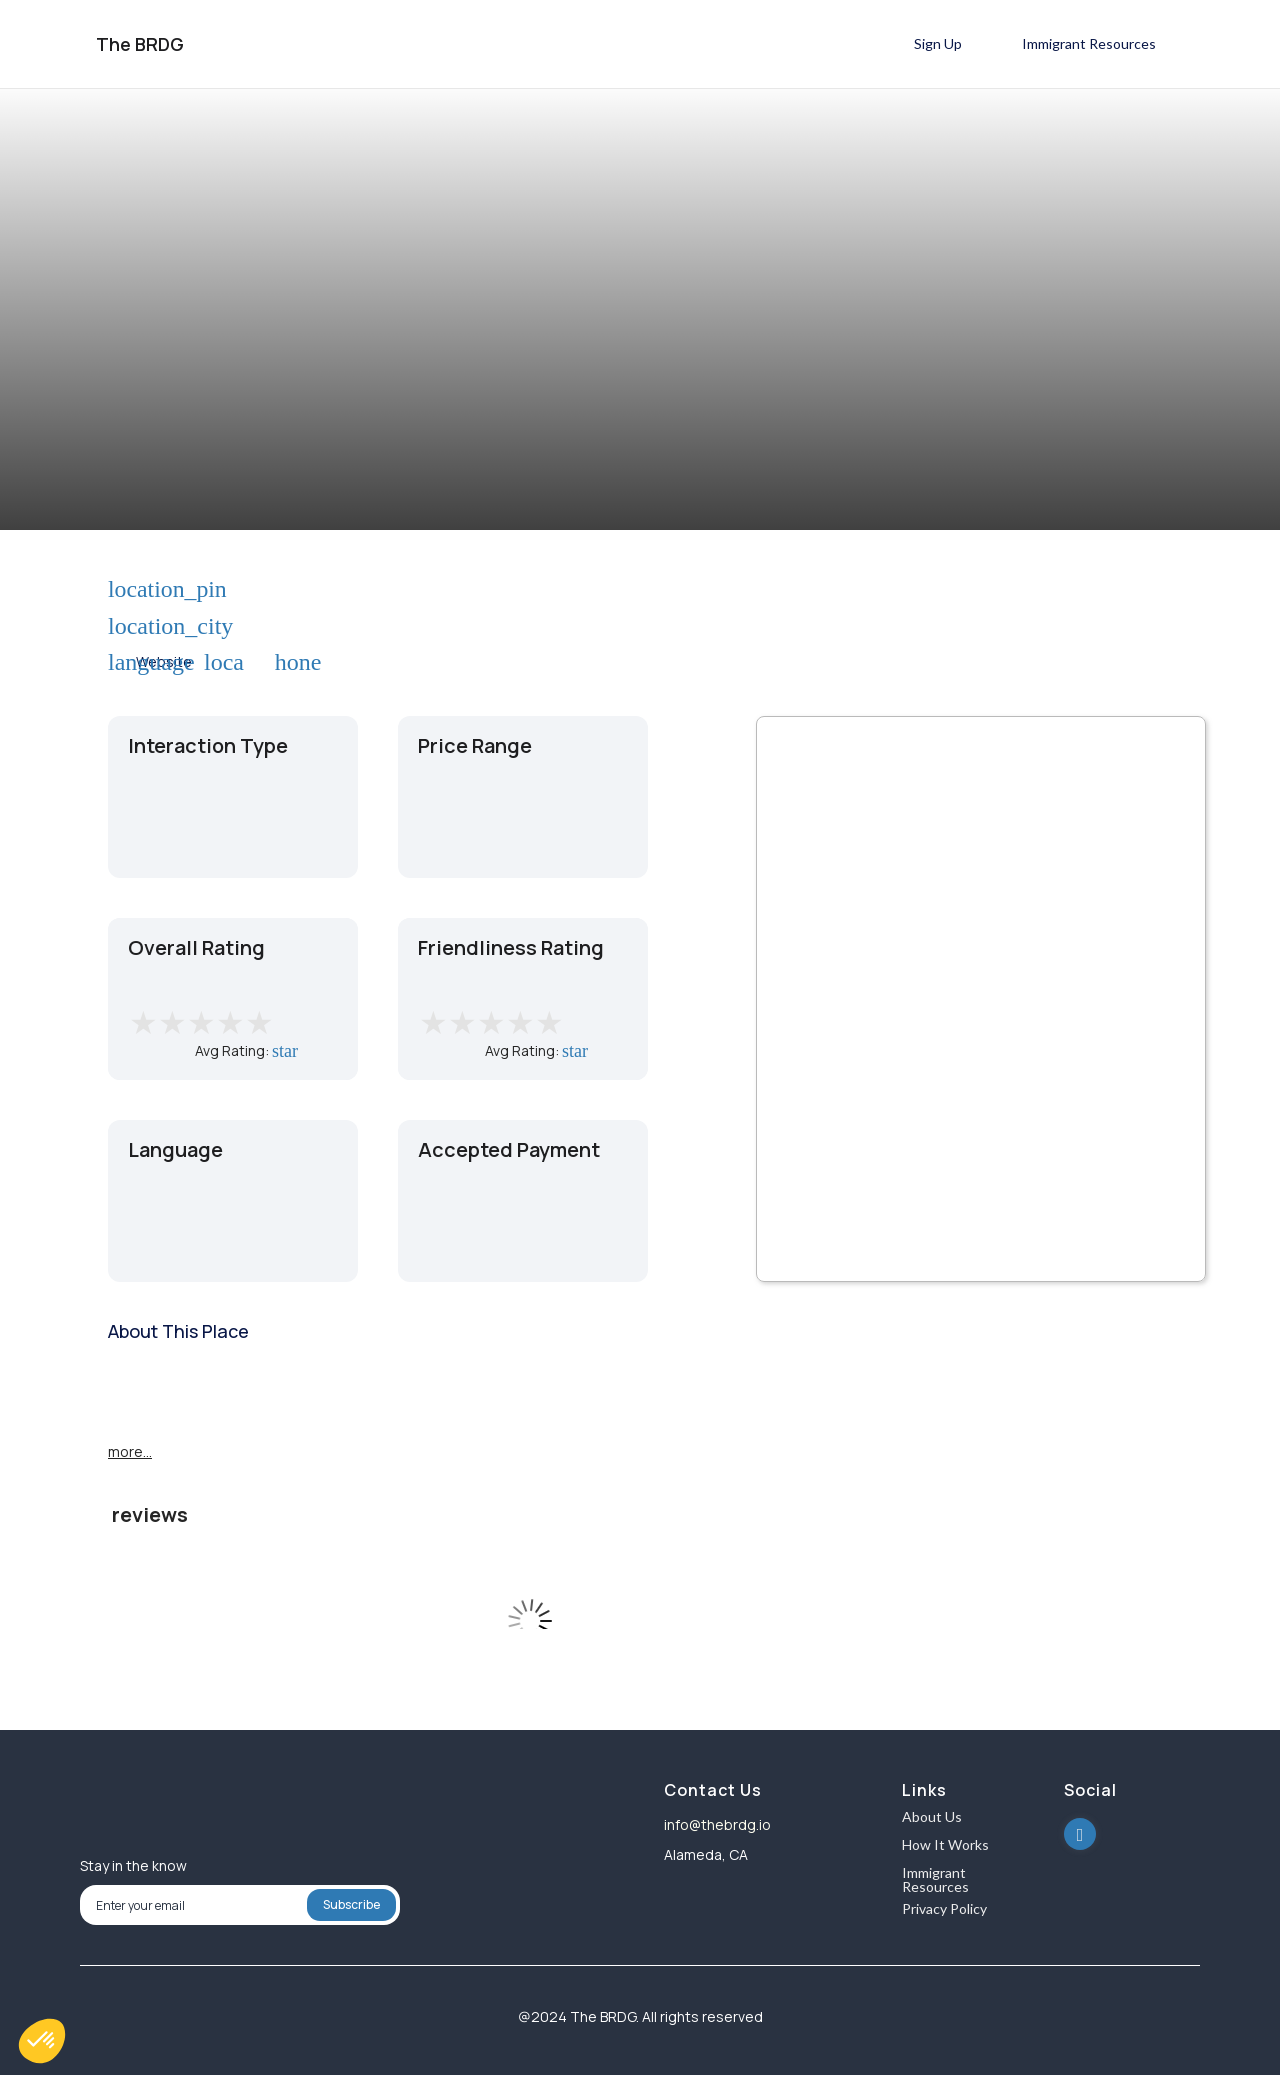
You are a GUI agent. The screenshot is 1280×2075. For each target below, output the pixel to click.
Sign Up (938, 44)
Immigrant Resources (935, 1880)
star (281, 1051)
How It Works (945, 1845)
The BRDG (140, 44)
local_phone (216, 662)
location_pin (120, 590)
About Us (932, 1817)
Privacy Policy (944, 1909)
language (120, 662)
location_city (120, 626)
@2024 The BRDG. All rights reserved (640, 2016)
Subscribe (351, 1904)
